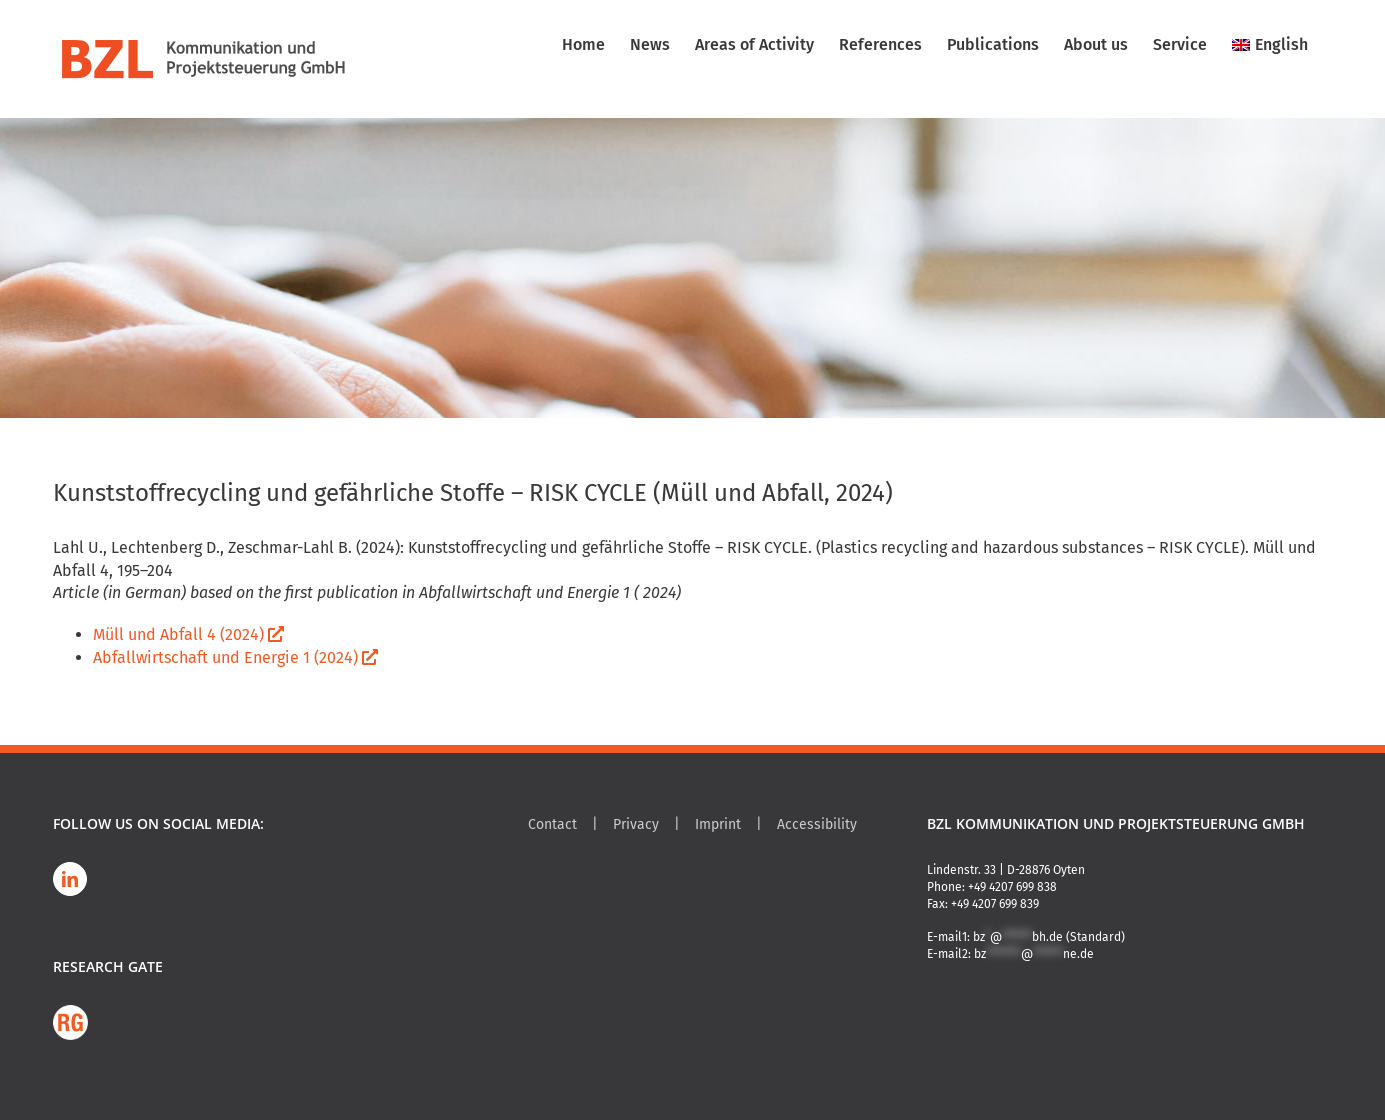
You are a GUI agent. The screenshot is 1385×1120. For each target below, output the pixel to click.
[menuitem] (1270, 45)
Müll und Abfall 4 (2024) (188, 634)
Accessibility (817, 824)
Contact (552, 824)
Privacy (636, 824)
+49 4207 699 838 (1012, 887)
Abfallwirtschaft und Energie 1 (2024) (235, 657)
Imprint (718, 824)
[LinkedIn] (70, 879)
